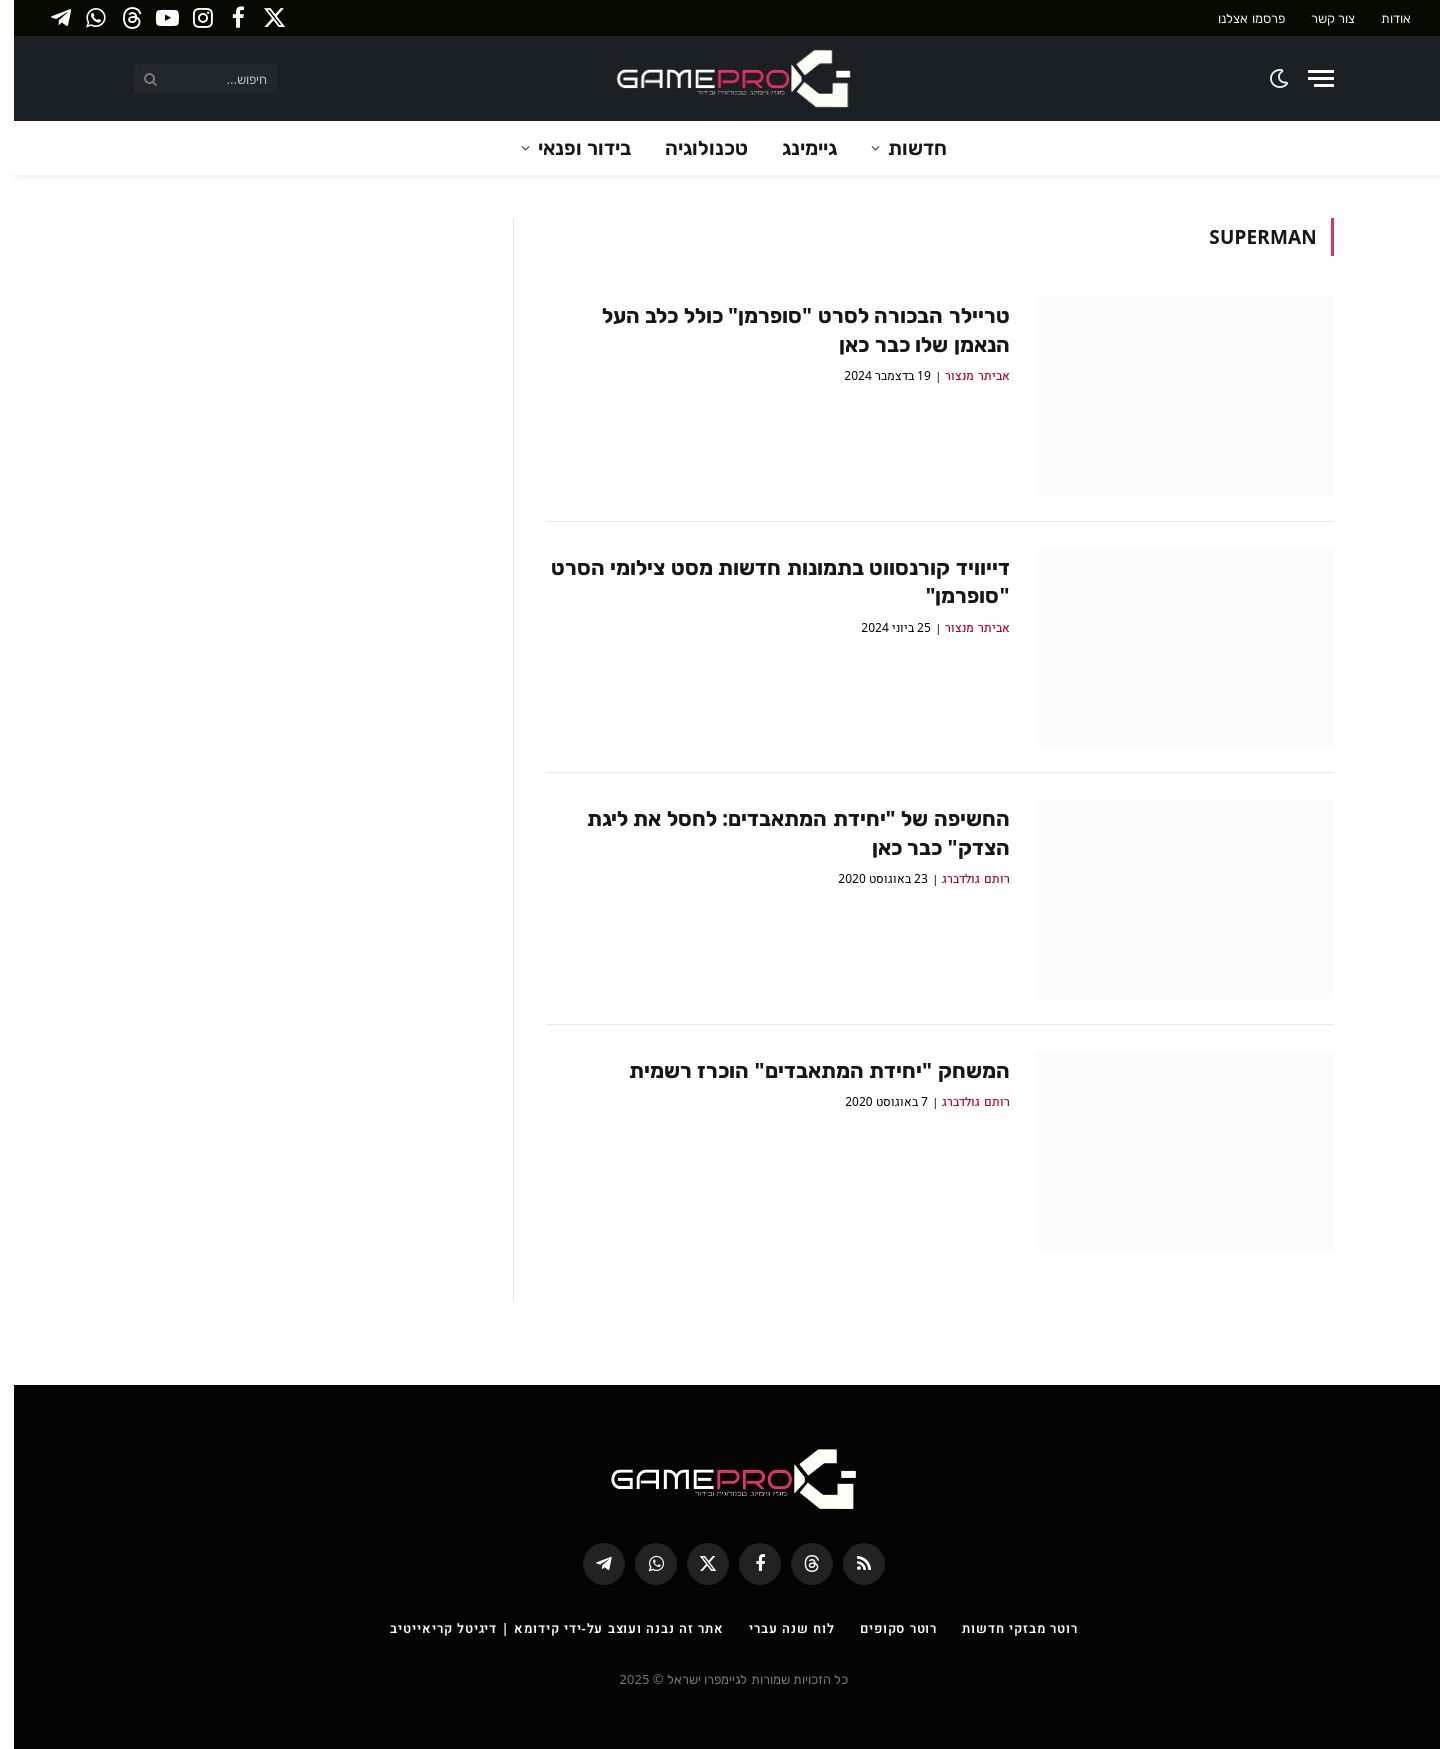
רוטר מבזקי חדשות (1005, 1628)
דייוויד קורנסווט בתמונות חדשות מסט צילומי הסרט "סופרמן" (766, 581)
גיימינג (795, 147)
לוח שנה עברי (778, 1628)
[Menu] (1307, 78)
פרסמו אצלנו (1237, 18)
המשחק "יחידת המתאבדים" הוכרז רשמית (805, 1070)
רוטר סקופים (884, 1628)
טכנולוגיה (692, 147)
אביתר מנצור (963, 375)
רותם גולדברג (961, 878)
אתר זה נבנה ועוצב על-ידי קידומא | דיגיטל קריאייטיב (543, 1628)
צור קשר (1319, 18)
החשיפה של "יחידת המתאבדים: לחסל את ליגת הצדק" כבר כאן (784, 832)
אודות (1382, 18)
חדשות (903, 147)
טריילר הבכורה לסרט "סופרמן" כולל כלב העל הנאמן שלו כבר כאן (792, 329)
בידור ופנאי (570, 147)
